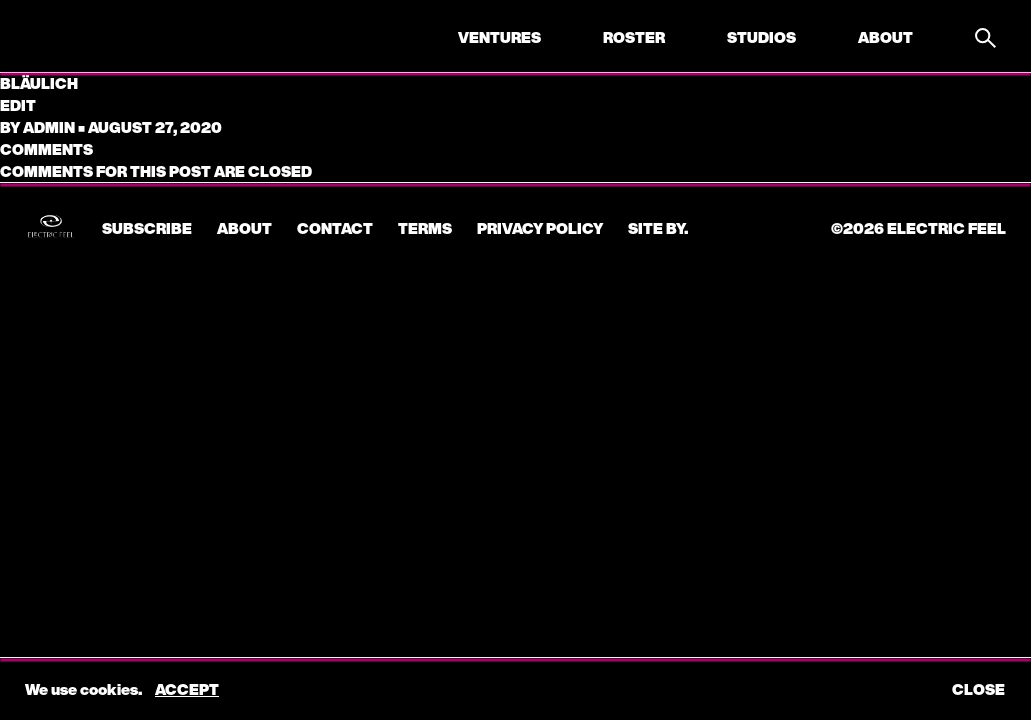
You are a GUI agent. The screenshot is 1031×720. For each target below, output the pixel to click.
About (885, 37)
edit (18, 105)
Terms (425, 228)
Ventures (499, 37)
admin (49, 127)
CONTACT (335, 228)
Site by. (658, 228)
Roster (634, 37)
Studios (761, 37)
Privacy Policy (540, 228)
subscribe (147, 228)
